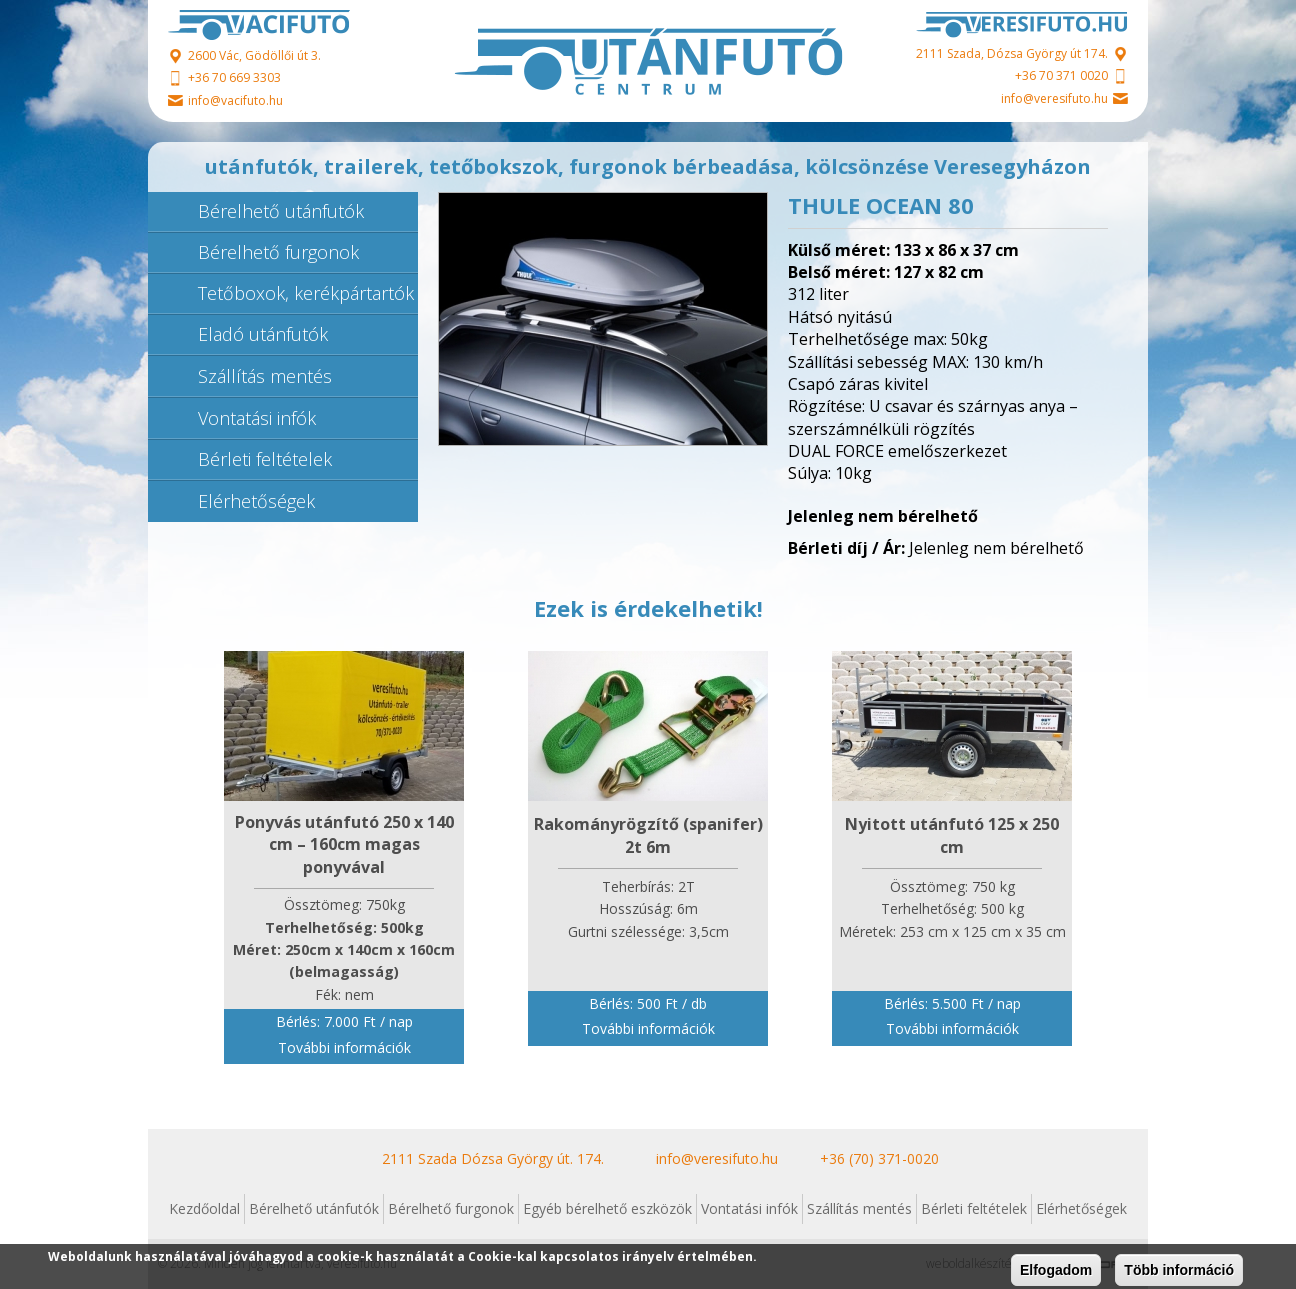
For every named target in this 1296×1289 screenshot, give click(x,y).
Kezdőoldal (204, 1208)
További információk (344, 1047)
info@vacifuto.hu (235, 100)
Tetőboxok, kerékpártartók (306, 293)
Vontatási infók (257, 418)
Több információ (1179, 1270)
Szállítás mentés (265, 376)
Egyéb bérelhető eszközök (607, 1208)
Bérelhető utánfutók (281, 211)
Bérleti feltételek (265, 459)
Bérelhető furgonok (278, 252)
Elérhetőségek (256, 501)
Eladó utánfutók (263, 334)
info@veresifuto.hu (1054, 98)
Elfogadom (1056, 1270)
